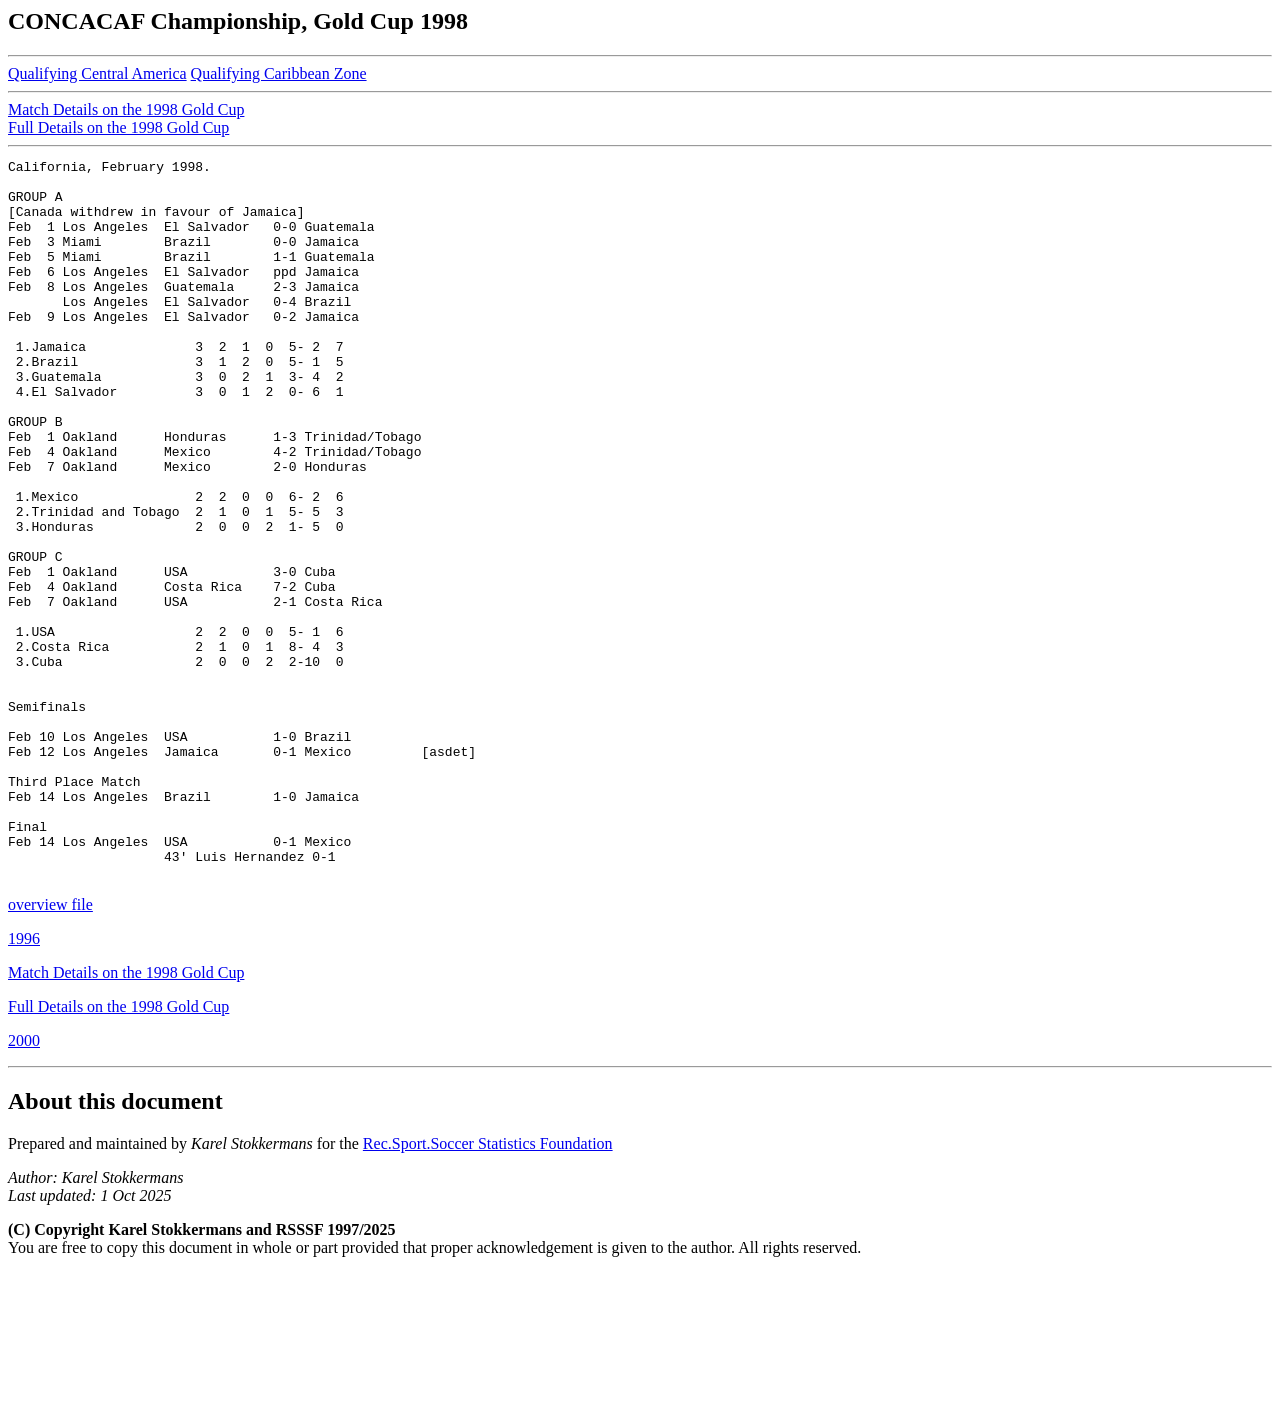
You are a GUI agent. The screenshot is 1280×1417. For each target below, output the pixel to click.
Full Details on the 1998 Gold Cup (118, 127)
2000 (24, 1184)
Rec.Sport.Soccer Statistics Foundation (488, 1287)
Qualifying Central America (97, 73)
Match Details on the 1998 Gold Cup (126, 109)
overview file (50, 1048)
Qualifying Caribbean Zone (279, 73)
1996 (24, 1082)
